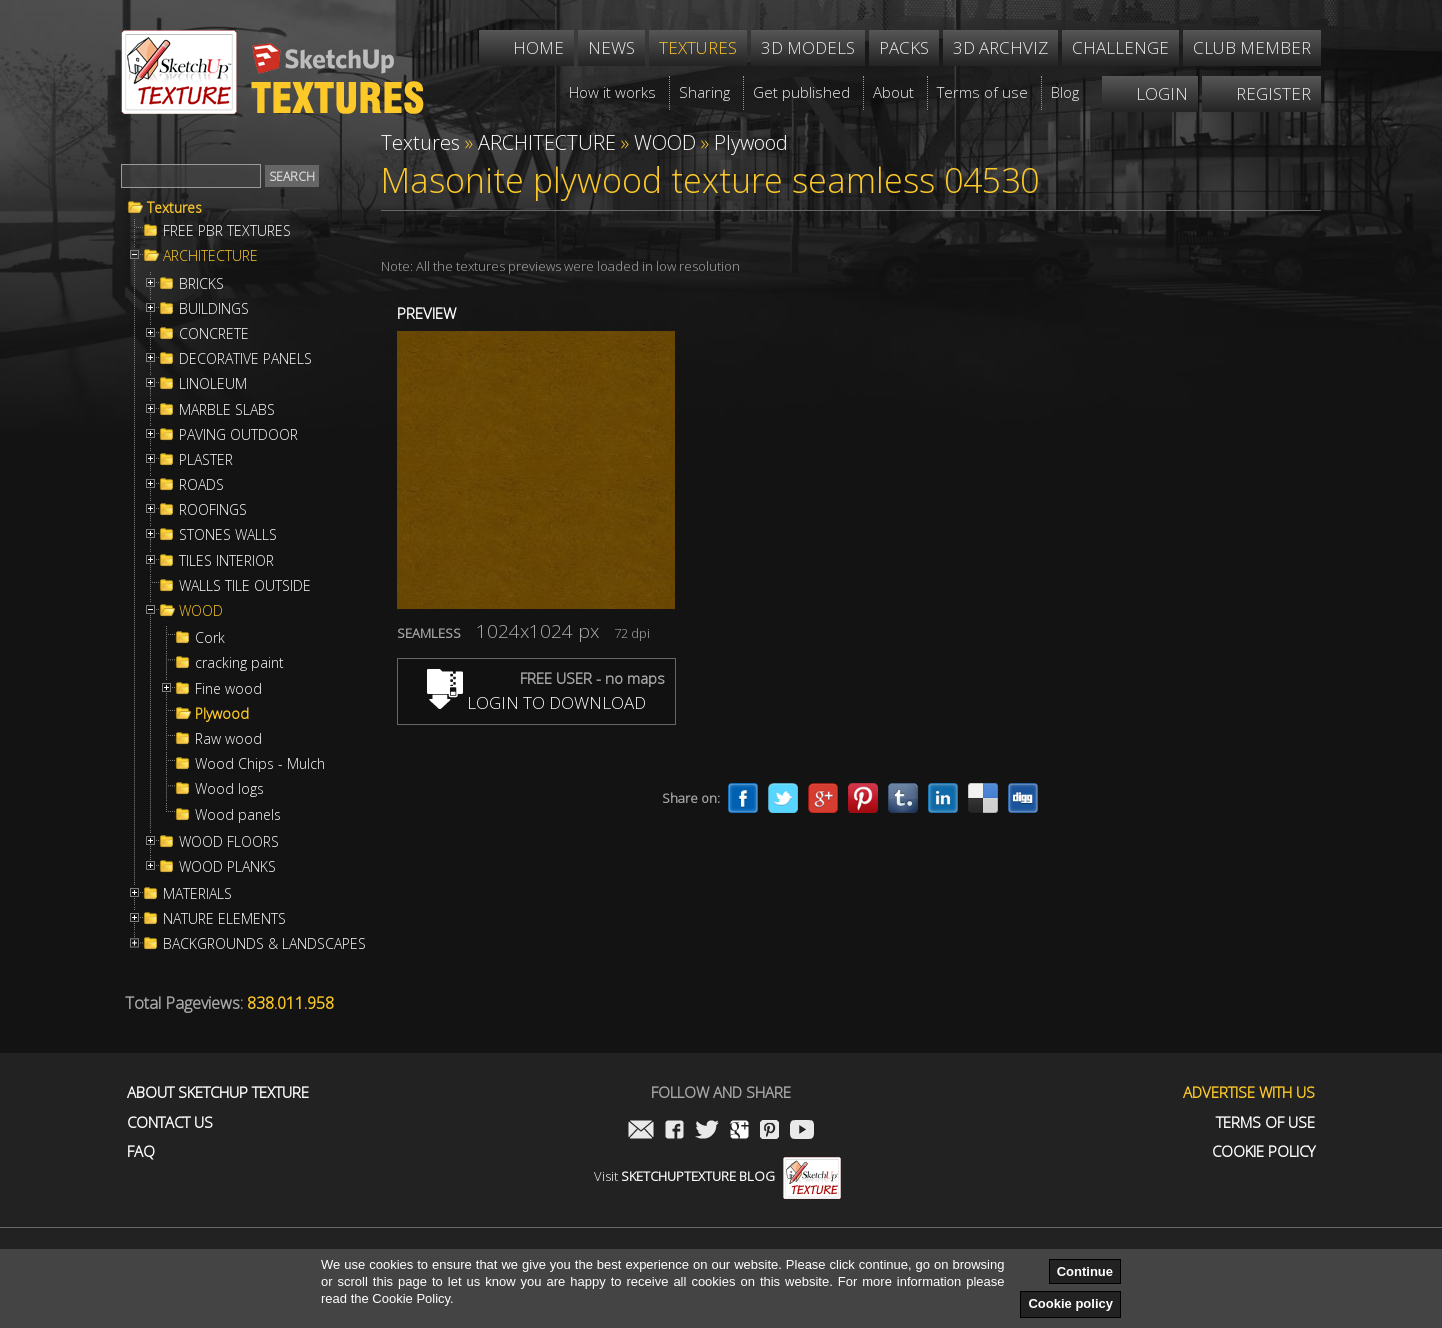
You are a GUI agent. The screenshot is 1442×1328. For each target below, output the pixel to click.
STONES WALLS (228, 535)
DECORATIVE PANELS (245, 359)
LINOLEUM (213, 384)
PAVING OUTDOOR (238, 435)
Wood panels (238, 815)
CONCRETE (214, 334)
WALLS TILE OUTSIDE (245, 586)
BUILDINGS (214, 309)
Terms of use (1265, 1122)
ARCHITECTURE (210, 256)
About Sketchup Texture (218, 1092)
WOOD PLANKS (227, 867)
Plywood (222, 714)
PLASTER (206, 460)
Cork (210, 638)
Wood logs (229, 789)
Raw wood (228, 739)
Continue (1085, 1271)
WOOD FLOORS (229, 842)
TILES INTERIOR (226, 561)
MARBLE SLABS (227, 410)
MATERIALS (197, 894)
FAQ (141, 1151)
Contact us (170, 1122)
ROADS (201, 485)
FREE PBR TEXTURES (227, 231)
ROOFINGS (213, 510)
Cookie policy (1070, 1303)
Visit (717, 1176)
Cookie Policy (1263, 1151)
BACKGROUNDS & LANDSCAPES (264, 944)
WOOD (201, 611)
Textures (174, 208)
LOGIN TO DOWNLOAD (536, 702)
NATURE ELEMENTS (224, 919)
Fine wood (228, 689)
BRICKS (201, 284)
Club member (1252, 47)
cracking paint (239, 663)
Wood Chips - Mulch (260, 764)
